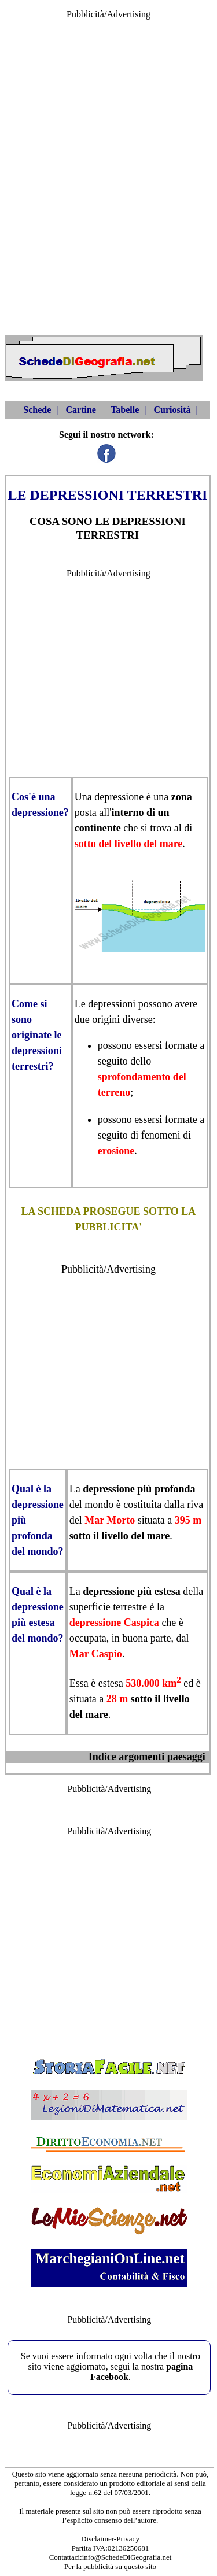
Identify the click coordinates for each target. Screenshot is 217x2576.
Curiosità (172, 410)
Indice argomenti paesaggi (147, 1756)
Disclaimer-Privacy (110, 2538)
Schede (37, 410)
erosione (116, 1150)
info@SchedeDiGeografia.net (127, 2557)
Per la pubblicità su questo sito (110, 2566)
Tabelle (125, 410)
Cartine (80, 410)
